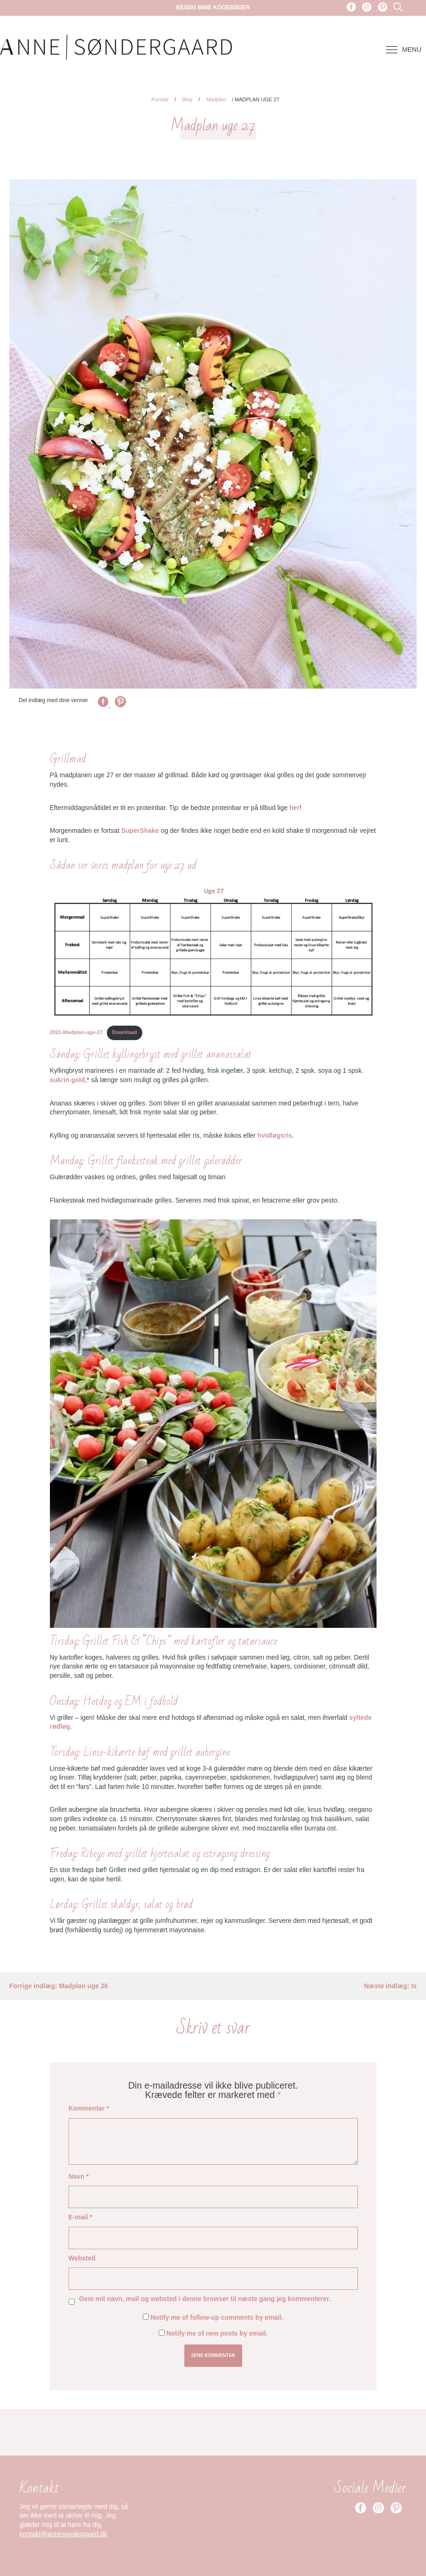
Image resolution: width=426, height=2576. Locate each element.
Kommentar (89, 2108)
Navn (79, 2176)
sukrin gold (67, 1080)
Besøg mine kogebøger (213, 7)
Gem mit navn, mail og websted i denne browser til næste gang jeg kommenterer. (205, 2298)
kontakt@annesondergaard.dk (63, 2534)
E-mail (80, 2217)
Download (124, 1032)
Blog (187, 99)
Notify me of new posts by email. (216, 2333)
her (294, 807)
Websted (82, 2258)
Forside (160, 99)
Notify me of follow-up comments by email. (217, 2317)
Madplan (216, 99)
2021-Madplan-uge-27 (76, 1032)
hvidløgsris (275, 1135)
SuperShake (140, 830)
